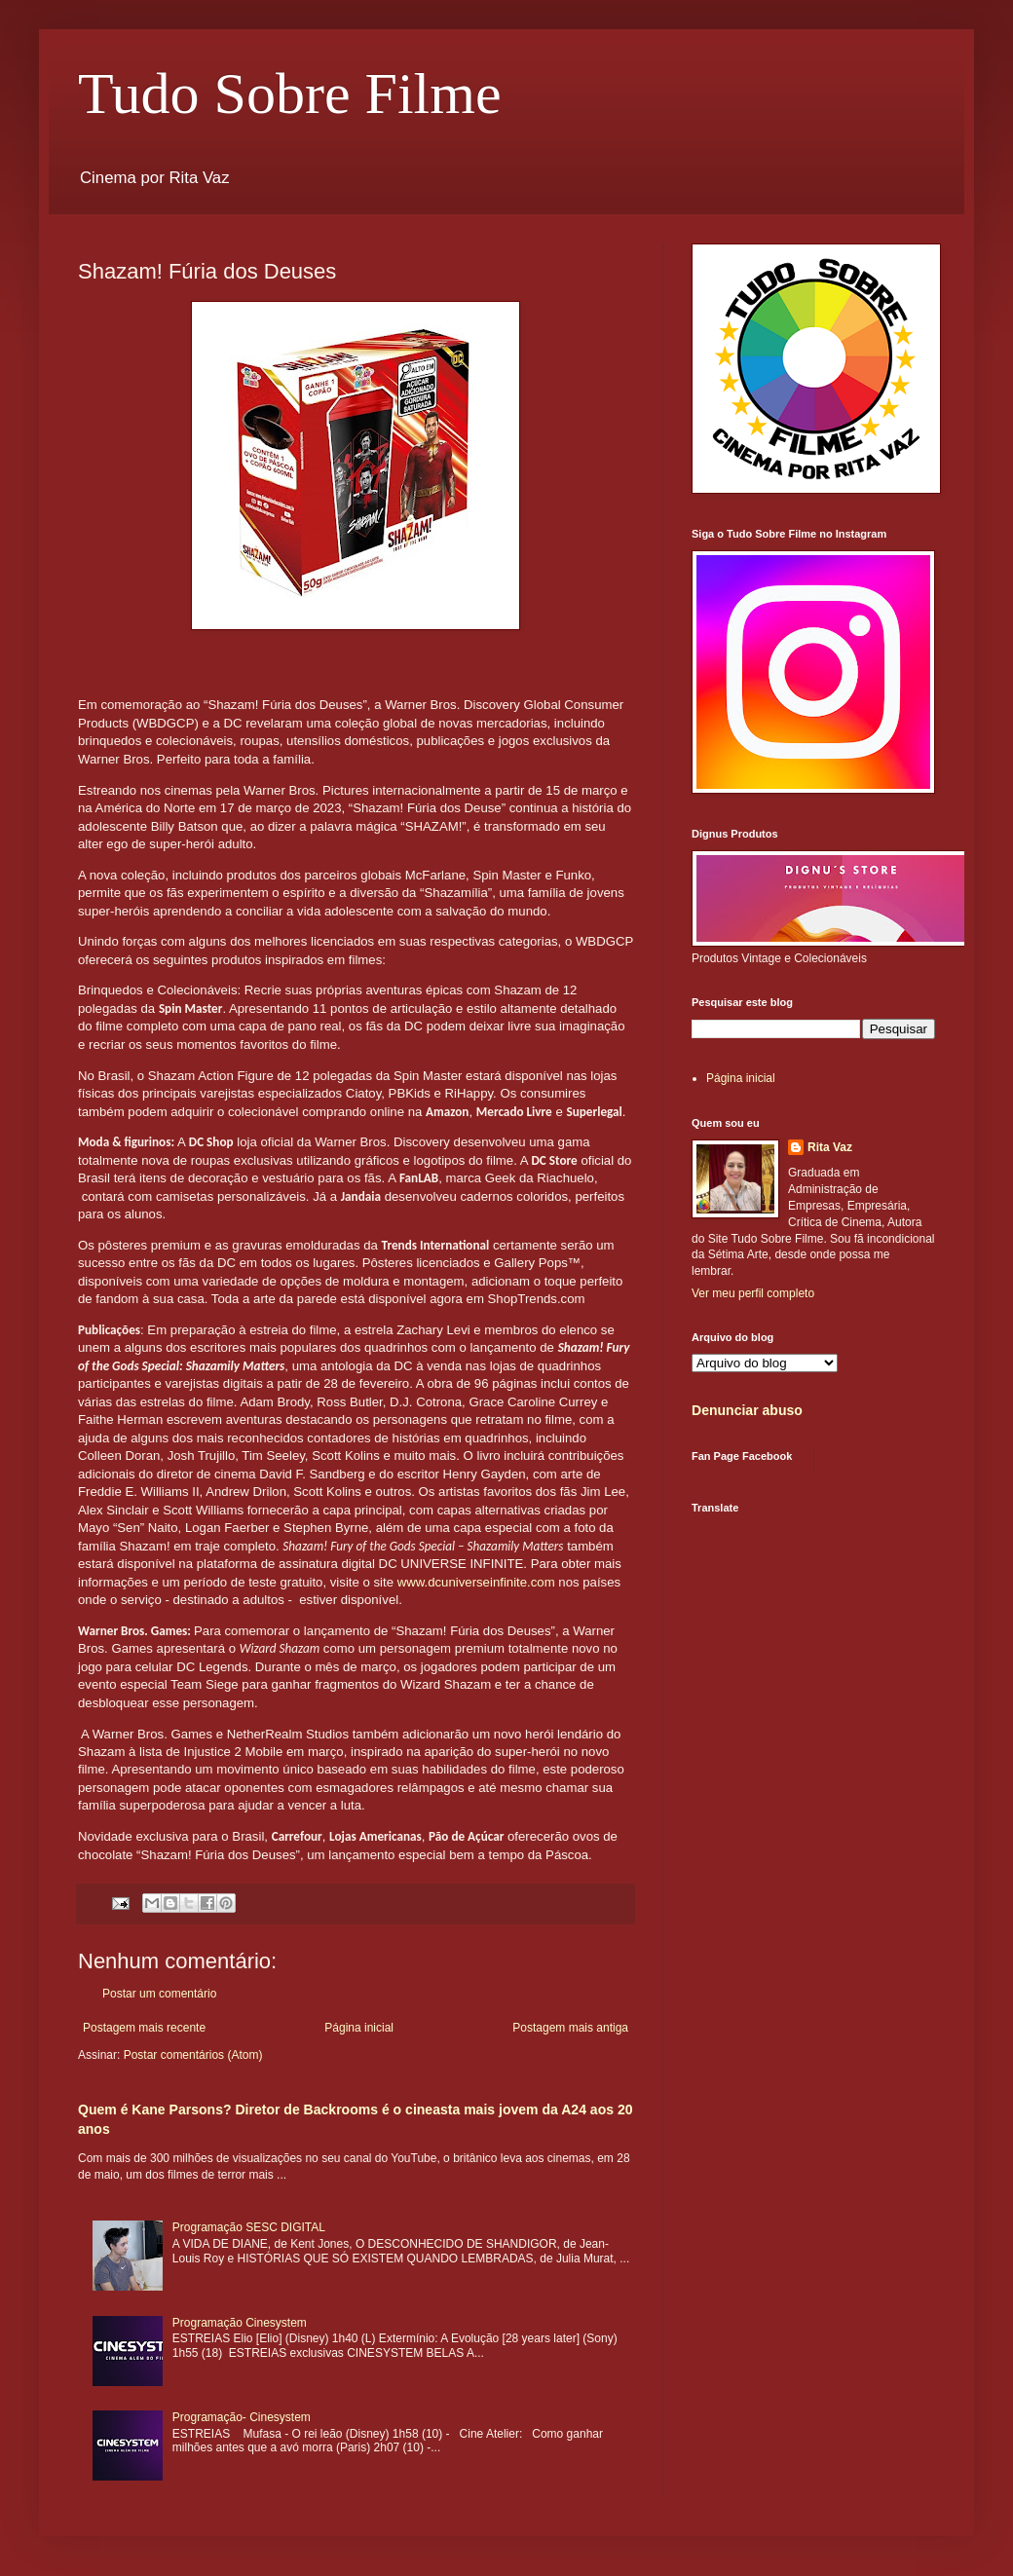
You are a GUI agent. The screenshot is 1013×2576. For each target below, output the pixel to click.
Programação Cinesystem (239, 2323)
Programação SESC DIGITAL (248, 2227)
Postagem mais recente (144, 2028)
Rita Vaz (829, 1147)
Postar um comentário (159, 1993)
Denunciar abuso (747, 1410)
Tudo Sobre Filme (290, 93)
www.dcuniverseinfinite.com (476, 1582)
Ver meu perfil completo (753, 1293)
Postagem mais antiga (570, 2028)
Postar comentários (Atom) (193, 2055)
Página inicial (359, 2028)
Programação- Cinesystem (241, 2417)
